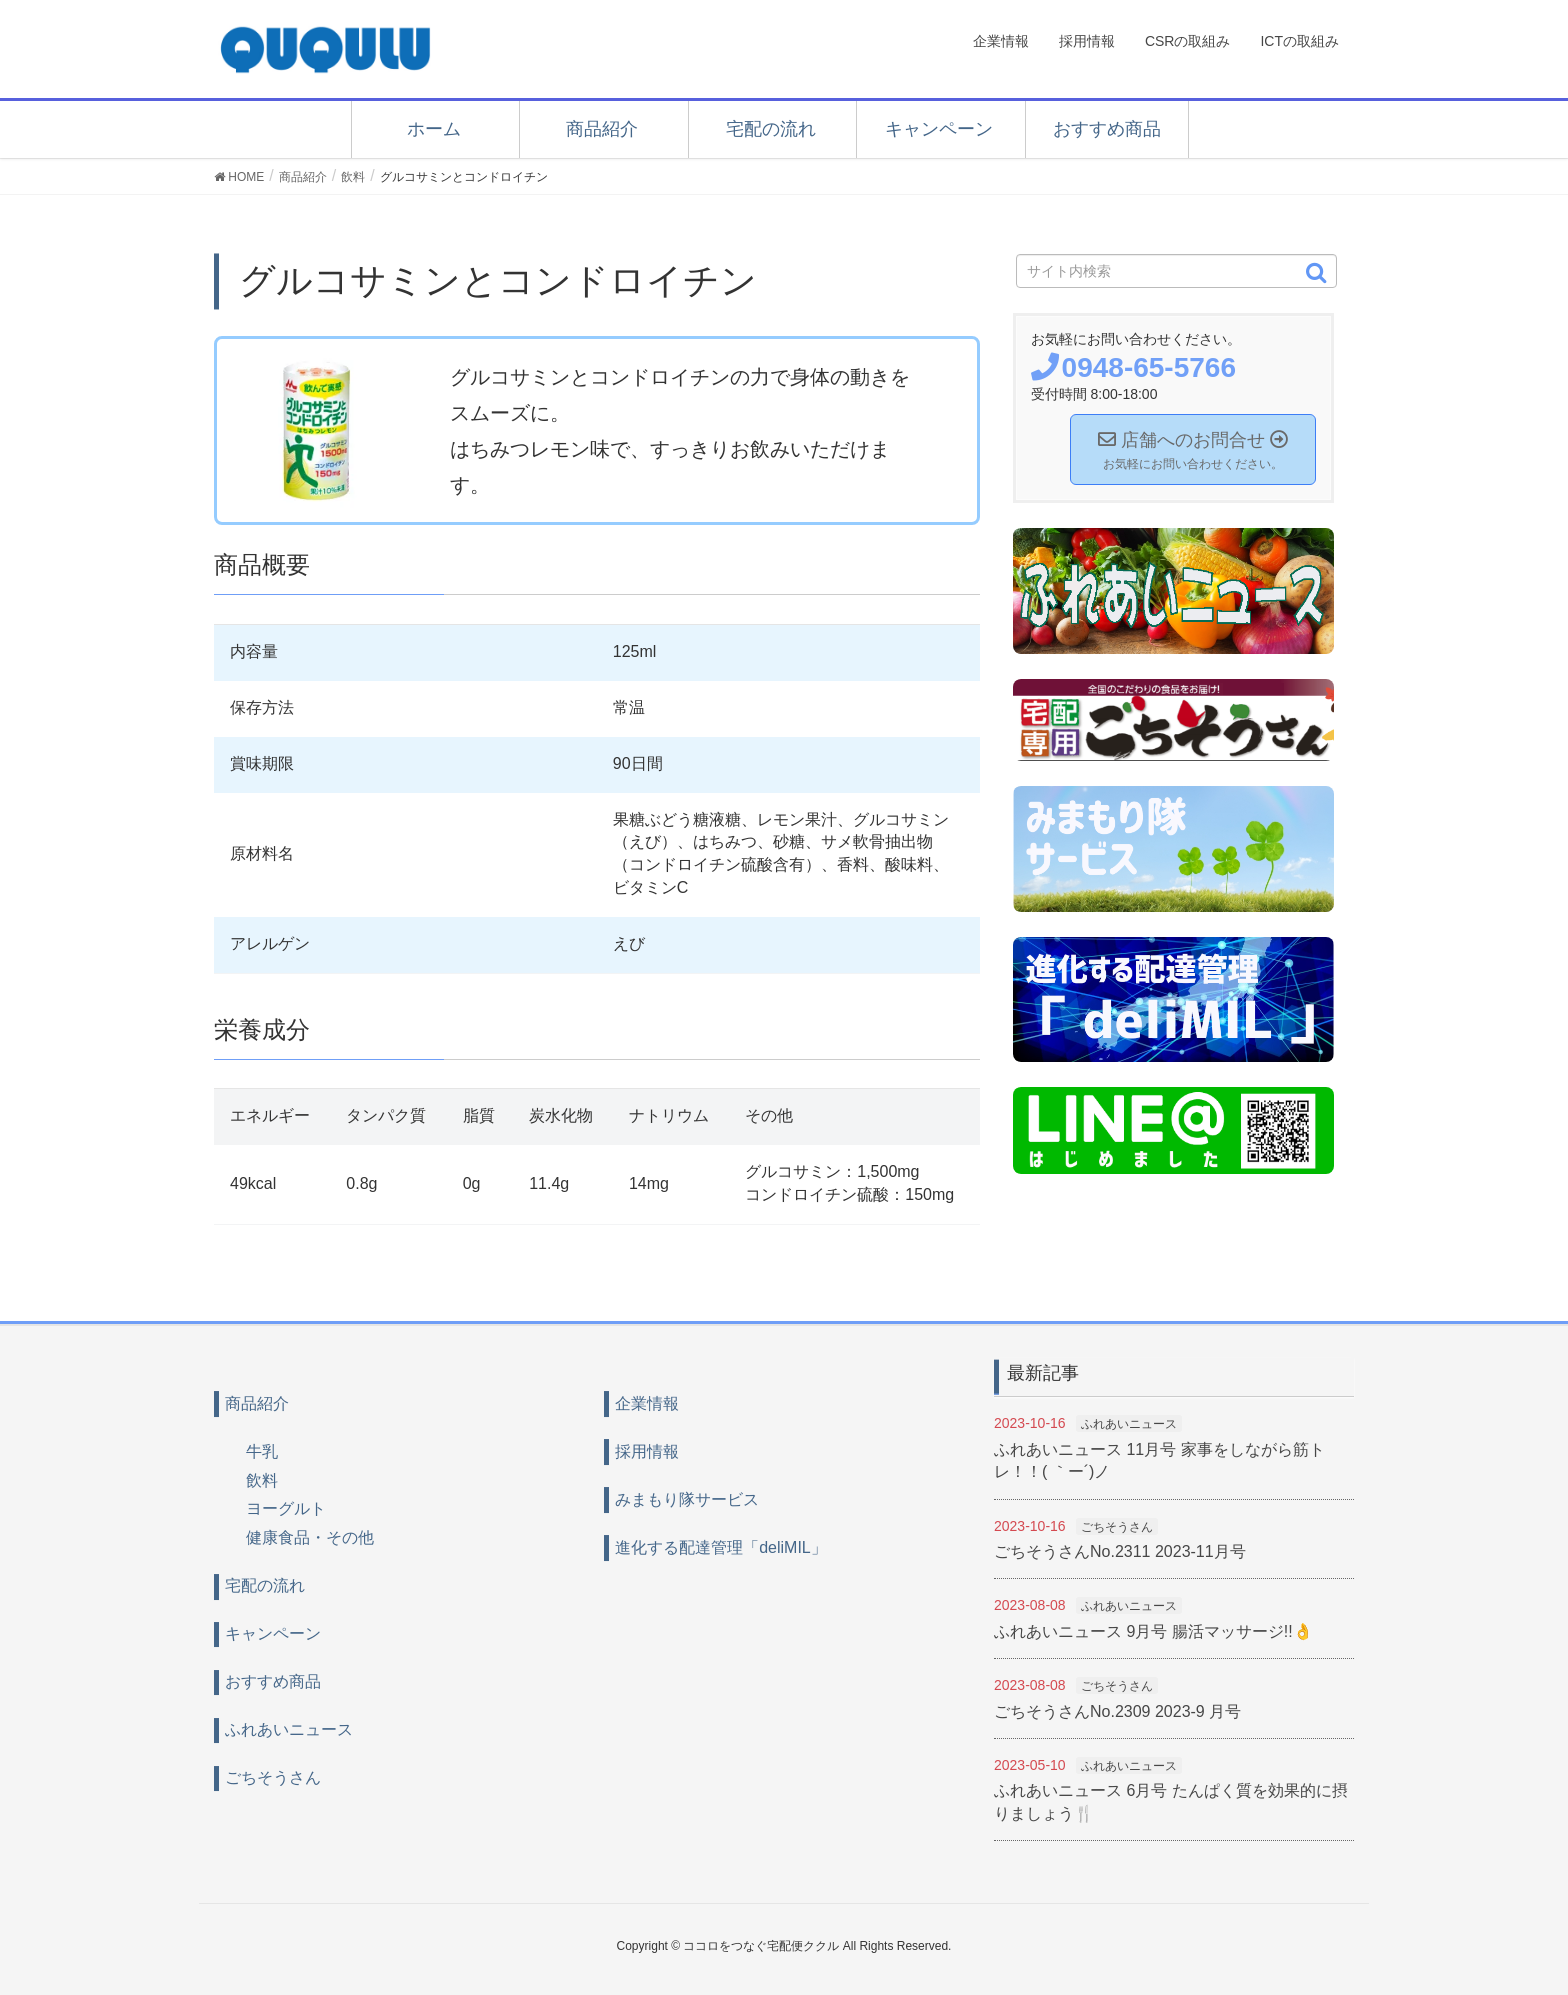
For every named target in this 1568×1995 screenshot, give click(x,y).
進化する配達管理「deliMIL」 (721, 1547)
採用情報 (647, 1451)
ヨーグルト (286, 1508)
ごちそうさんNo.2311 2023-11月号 (1120, 1551)
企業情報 (647, 1403)
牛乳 (262, 1451)
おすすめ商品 (1107, 129)
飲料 (262, 1480)
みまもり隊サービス (687, 1499)
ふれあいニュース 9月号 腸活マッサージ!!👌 (1153, 1631)
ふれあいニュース (289, 1729)
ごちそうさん (273, 1777)
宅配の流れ (771, 129)
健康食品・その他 (310, 1537)
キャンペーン (939, 129)
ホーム (434, 129)
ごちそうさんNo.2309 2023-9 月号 (1117, 1711)
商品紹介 (602, 129)
